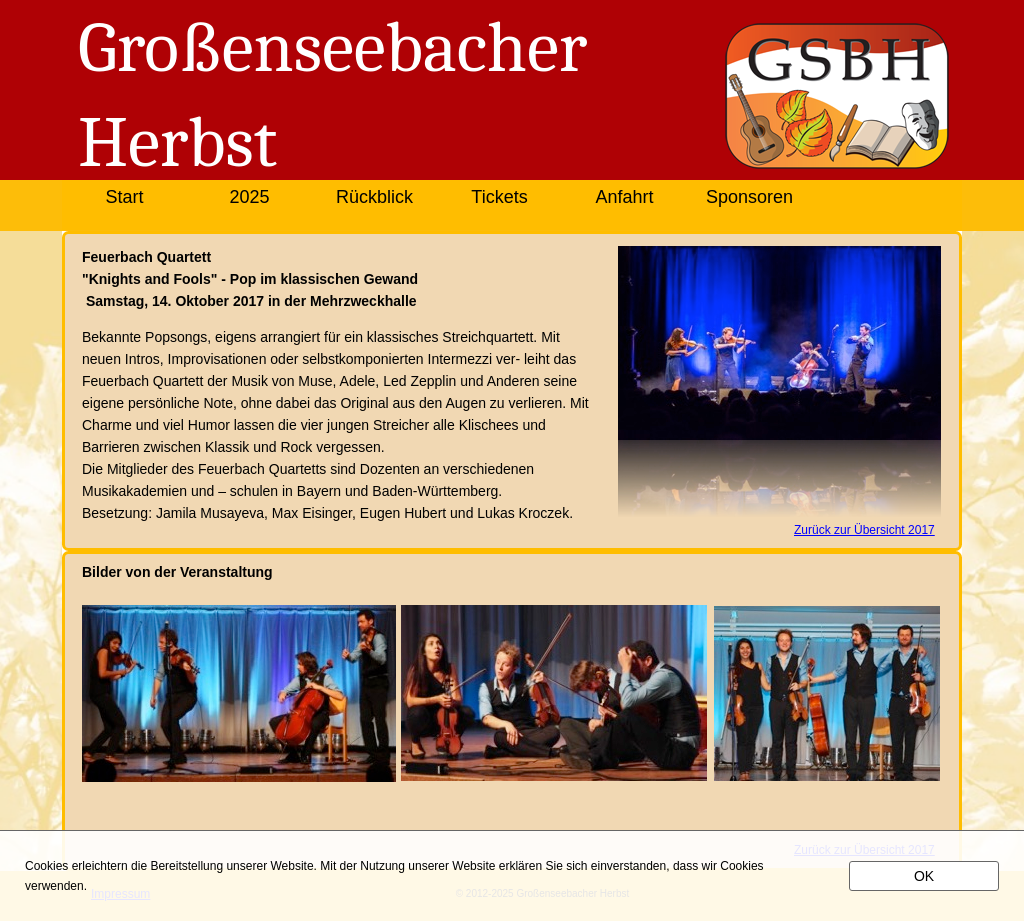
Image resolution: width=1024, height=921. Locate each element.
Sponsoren (749, 197)
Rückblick (374, 197)
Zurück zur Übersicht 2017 (864, 530)
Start (124, 197)
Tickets (499, 197)
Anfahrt (624, 197)
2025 (249, 197)
